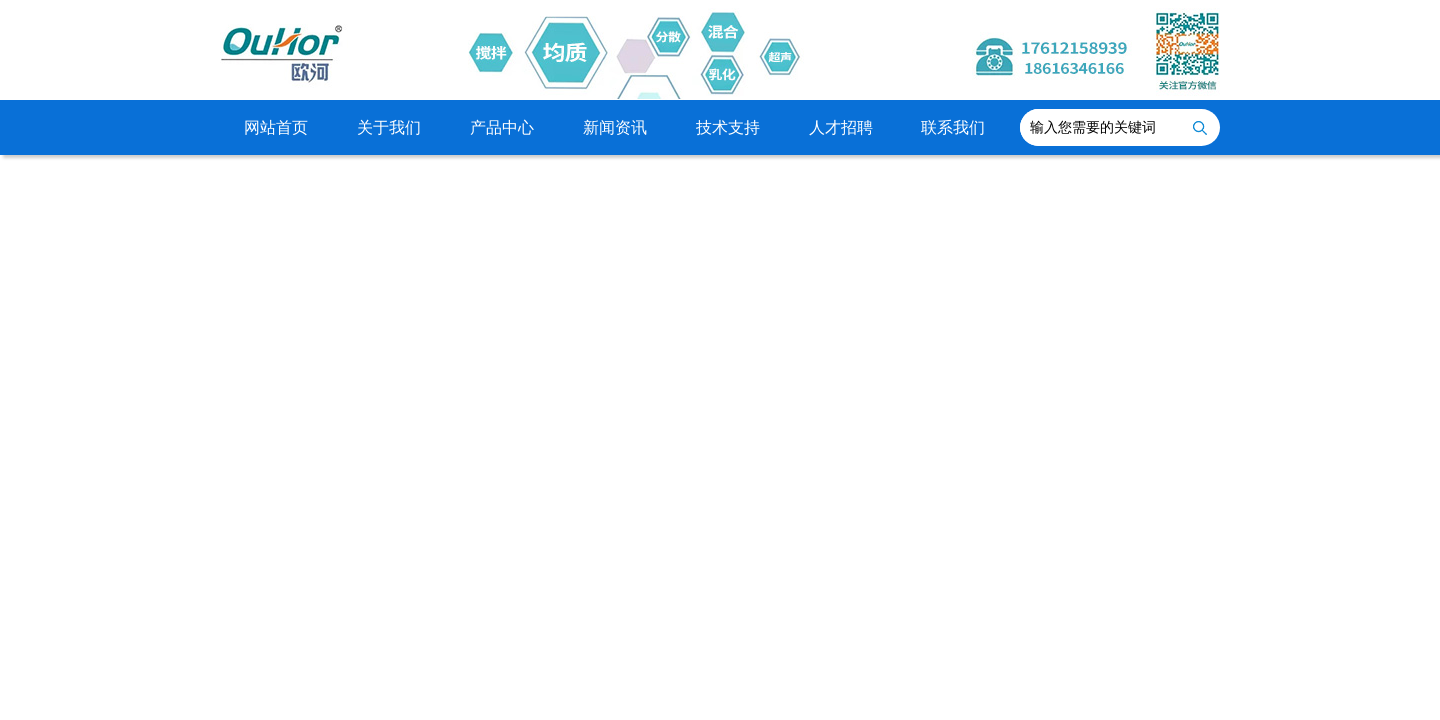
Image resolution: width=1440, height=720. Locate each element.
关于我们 (389, 127)
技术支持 (728, 127)
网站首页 (276, 127)
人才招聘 (841, 127)
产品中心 (502, 127)
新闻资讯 (615, 127)
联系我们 (953, 127)
